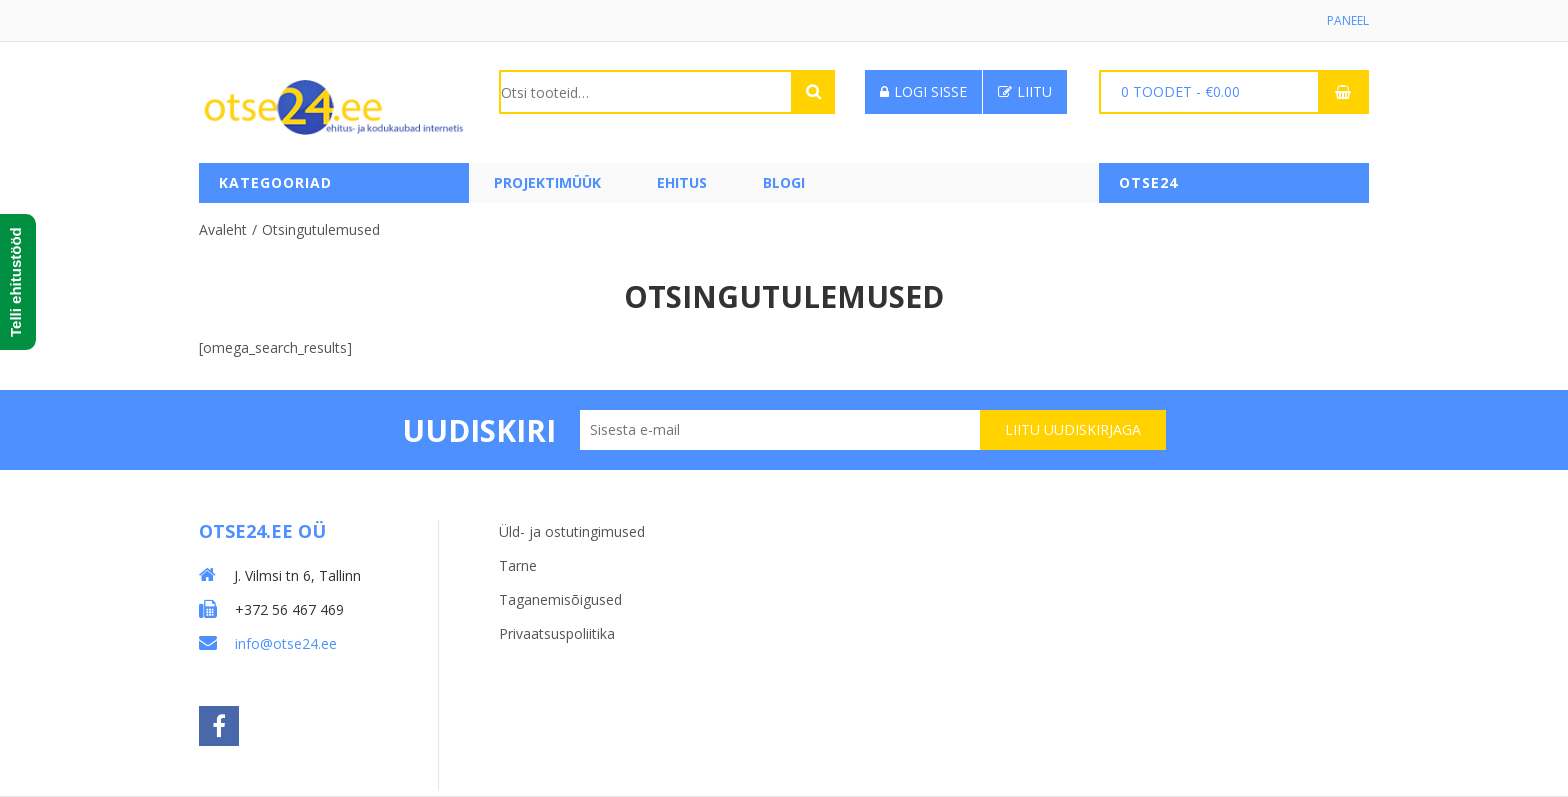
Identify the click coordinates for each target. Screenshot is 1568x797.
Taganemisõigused (560, 599)
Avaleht (223, 229)
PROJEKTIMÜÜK (547, 182)
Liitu (1025, 91)
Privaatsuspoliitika (557, 633)
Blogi (784, 182)
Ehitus (682, 182)
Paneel (1348, 20)
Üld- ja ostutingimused (572, 531)
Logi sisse (923, 91)
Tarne (518, 565)
